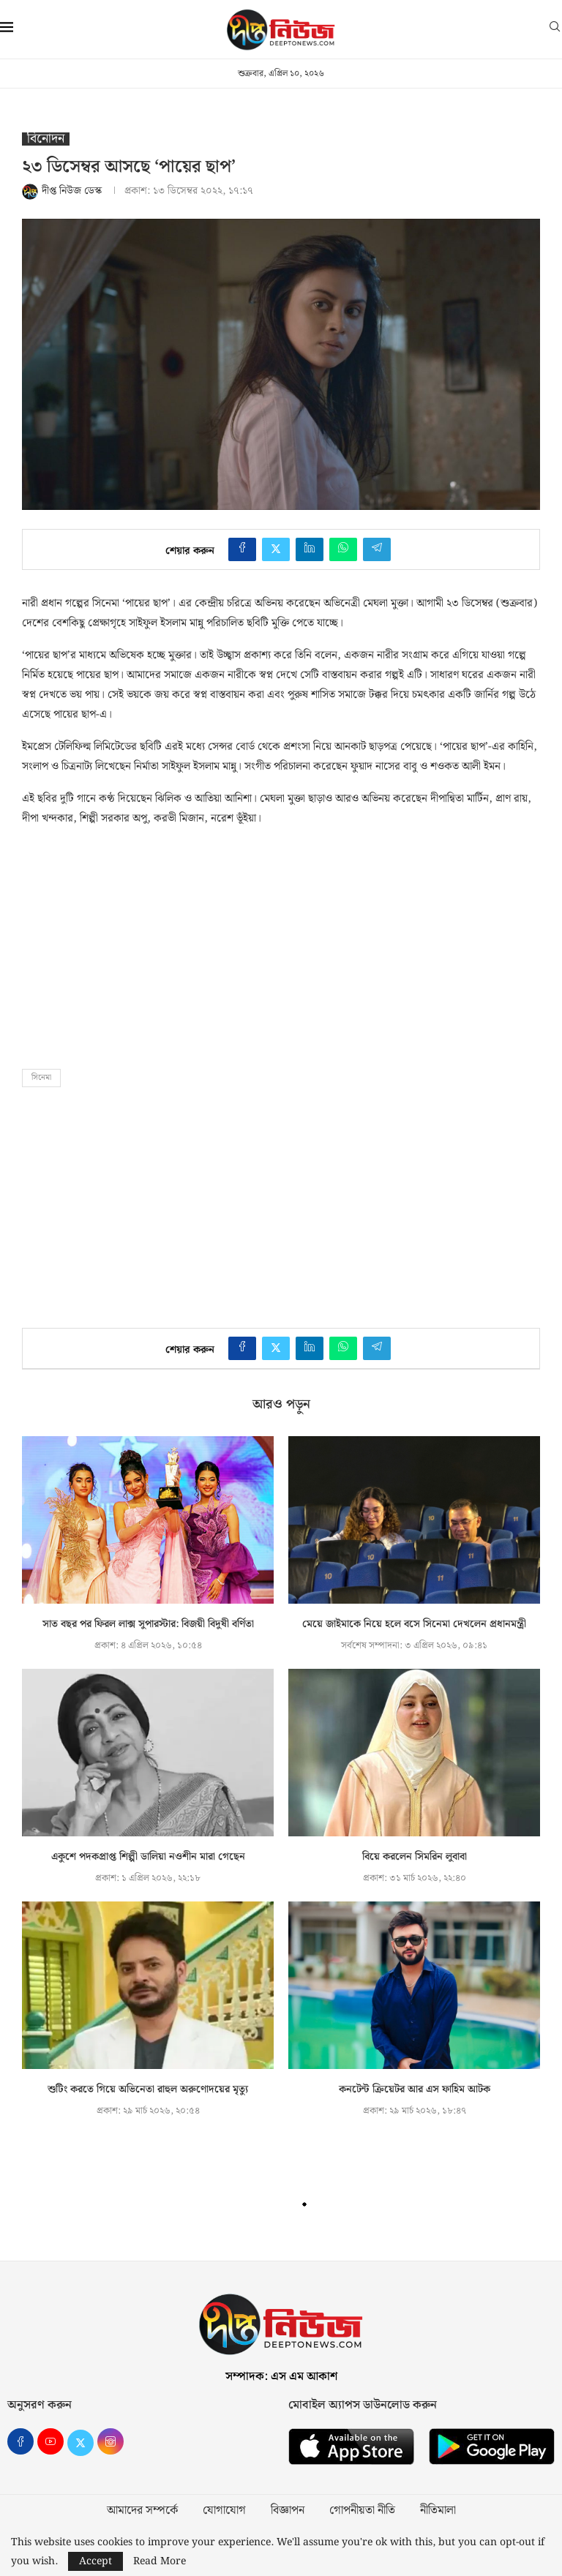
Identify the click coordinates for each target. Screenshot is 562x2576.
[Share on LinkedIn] (309, 549)
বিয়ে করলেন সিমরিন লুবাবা (414, 1857)
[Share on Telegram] (377, 549)
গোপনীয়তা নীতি (362, 2511)
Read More (159, 2561)
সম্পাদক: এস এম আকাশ (281, 2376)
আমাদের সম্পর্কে (142, 2511)
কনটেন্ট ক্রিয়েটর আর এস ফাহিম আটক (414, 2089)
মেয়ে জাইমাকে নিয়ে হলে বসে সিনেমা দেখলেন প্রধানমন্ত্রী (414, 1624)
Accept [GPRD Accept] (95, 2561)
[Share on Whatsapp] (343, 549)
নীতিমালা (438, 2511)
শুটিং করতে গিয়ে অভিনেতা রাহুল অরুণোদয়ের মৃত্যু (148, 2089)
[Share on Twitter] (276, 549)
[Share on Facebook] (242, 549)
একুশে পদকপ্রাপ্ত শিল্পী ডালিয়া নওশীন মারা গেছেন (148, 1857)
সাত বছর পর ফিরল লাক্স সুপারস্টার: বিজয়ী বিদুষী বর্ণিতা (148, 1624)
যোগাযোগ (224, 2511)
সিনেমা (41, 1077)
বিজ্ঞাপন (287, 2511)
